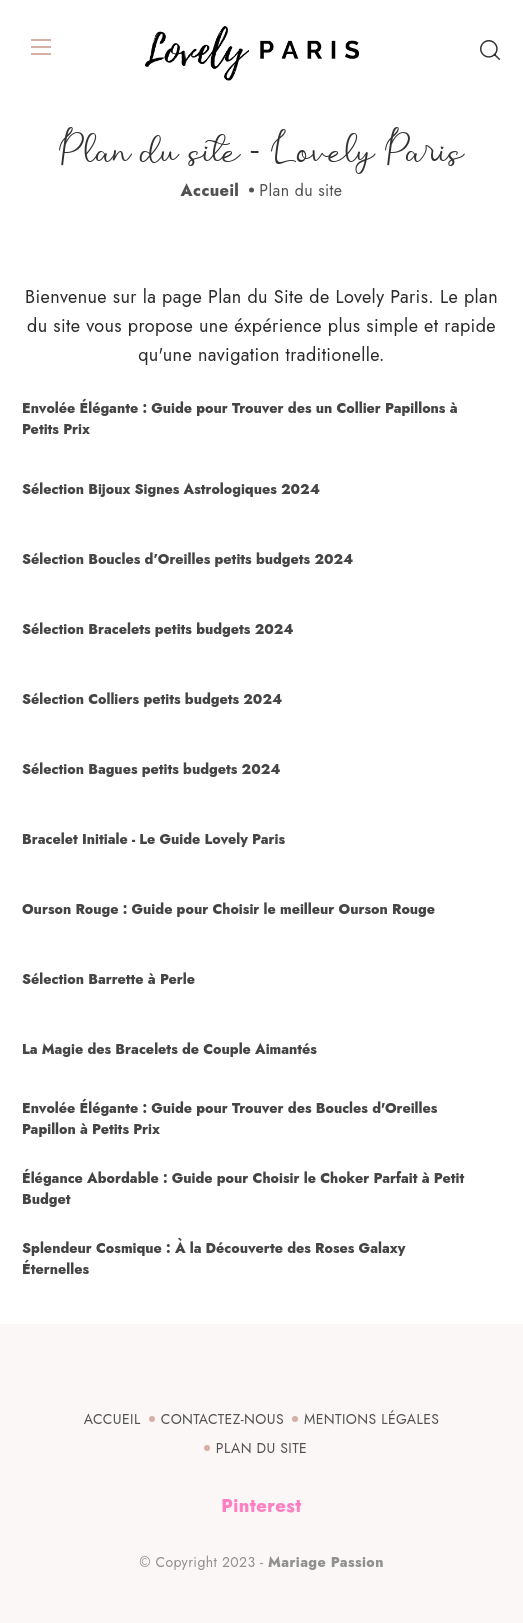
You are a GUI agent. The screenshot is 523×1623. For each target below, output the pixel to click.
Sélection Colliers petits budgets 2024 (152, 699)
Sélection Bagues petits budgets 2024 (151, 769)
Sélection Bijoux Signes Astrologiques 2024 (171, 489)
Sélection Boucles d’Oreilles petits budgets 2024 (187, 559)
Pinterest (261, 1506)
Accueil (210, 190)
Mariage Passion (326, 1562)
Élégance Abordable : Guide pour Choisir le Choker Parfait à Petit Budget (243, 1188)
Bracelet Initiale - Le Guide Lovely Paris (153, 839)
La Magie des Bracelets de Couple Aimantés (169, 1049)
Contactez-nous (222, 1419)
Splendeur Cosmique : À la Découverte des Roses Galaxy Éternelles (213, 1258)
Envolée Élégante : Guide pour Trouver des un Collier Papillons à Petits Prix (240, 418)
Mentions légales (371, 1419)
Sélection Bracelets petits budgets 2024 (158, 629)
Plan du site (261, 1448)
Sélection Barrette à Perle (108, 979)
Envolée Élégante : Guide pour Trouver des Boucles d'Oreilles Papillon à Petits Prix (229, 1118)
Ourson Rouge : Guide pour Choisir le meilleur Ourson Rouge (228, 909)
